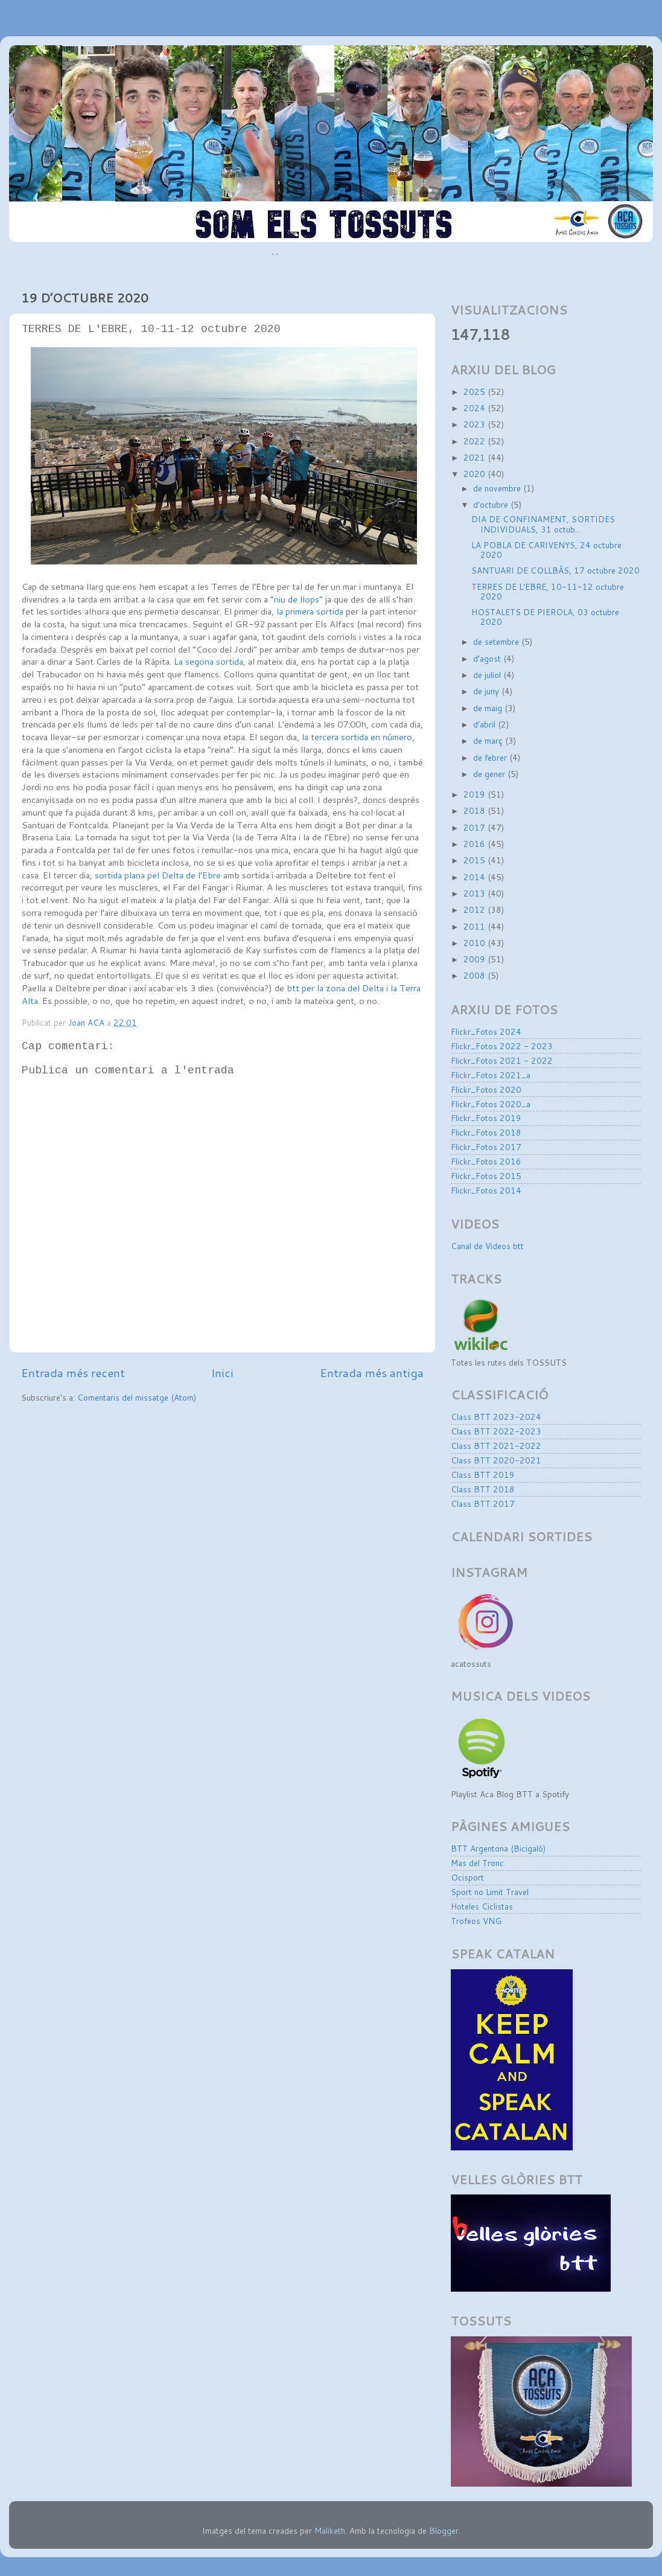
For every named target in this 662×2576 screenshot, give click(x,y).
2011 (475, 926)
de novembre (498, 488)
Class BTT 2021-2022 (496, 1445)
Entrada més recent (73, 1372)
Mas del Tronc (477, 1862)
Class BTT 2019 (483, 1474)
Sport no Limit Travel (490, 1891)
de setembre (497, 641)
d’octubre (492, 504)
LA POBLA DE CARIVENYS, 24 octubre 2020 (546, 549)
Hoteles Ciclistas (482, 1906)
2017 (475, 827)
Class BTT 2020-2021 (496, 1460)
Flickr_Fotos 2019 (486, 1117)
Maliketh (329, 2530)
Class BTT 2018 (483, 1489)
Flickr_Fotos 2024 (486, 1031)
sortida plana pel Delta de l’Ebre (158, 875)
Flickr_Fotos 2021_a (490, 1075)
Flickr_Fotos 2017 (486, 1146)
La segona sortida (208, 661)
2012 (475, 909)
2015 (475, 860)
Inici (222, 1372)
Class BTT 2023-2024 (496, 1416)
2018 (475, 810)
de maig (488, 708)
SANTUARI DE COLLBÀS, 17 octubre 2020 (555, 570)
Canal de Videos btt (487, 1245)
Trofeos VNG (476, 1920)
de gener (490, 773)
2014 (475, 877)
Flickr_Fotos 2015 (486, 1175)
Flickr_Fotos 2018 (486, 1132)
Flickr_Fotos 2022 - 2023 (502, 1046)
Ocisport (467, 1877)
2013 (475, 893)
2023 (475, 424)
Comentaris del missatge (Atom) (136, 1397)
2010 (475, 942)
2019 (475, 794)
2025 (475, 391)
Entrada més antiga (372, 1372)
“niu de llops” (296, 599)
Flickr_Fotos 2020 (486, 1089)
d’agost (488, 658)
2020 (475, 473)
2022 (475, 441)
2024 (475, 408)
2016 (475, 843)
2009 (475, 959)
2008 (475, 975)
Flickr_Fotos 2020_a (490, 1104)
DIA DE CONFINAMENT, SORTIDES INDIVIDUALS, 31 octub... (543, 523)
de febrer (491, 757)
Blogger (444, 2530)
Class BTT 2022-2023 (496, 1431)
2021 (475, 457)
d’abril (485, 724)
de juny (487, 691)
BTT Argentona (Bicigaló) (498, 1848)
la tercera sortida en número (355, 736)
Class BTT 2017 (483, 1503)
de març (489, 740)
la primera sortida (309, 611)
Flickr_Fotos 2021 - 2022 (502, 1060)
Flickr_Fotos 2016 (486, 1161)
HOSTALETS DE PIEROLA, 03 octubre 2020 (545, 616)
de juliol (488, 674)
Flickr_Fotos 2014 (486, 1190)
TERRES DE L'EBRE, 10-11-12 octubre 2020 (547, 591)
